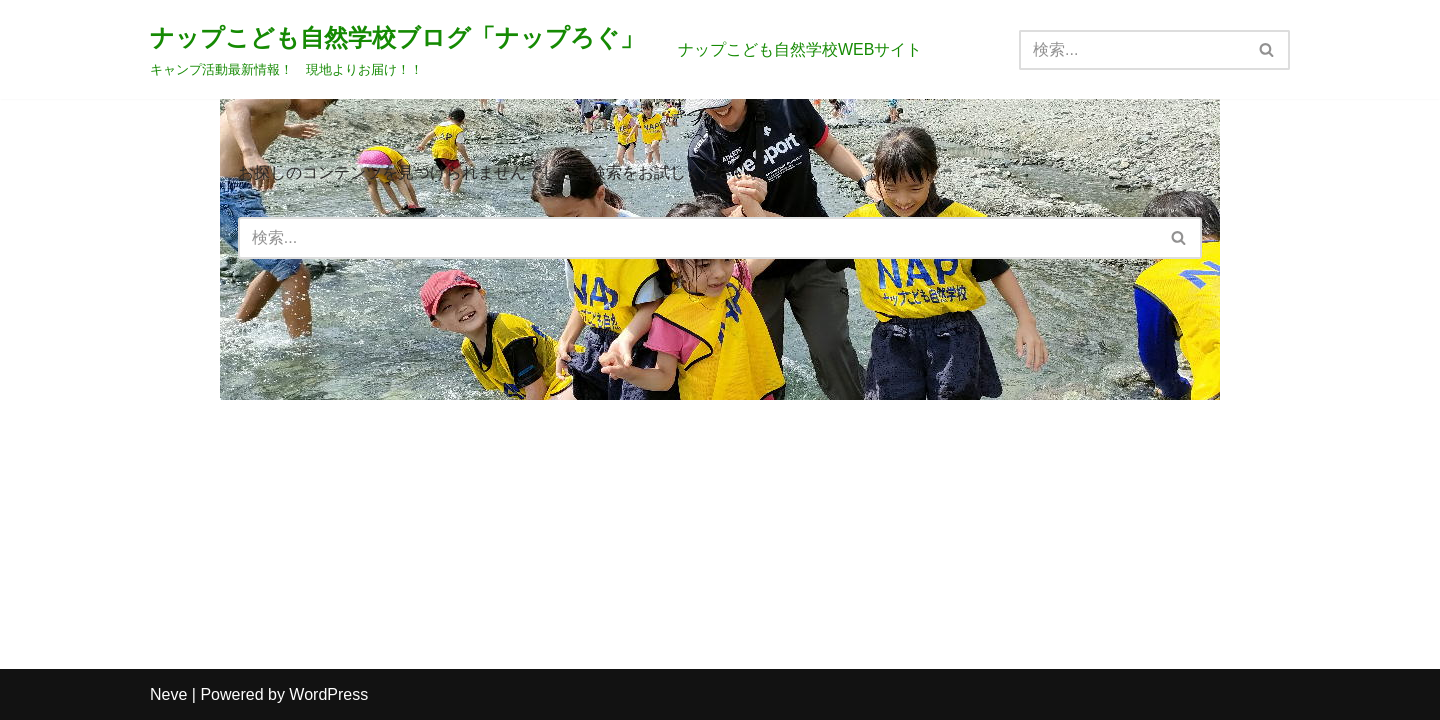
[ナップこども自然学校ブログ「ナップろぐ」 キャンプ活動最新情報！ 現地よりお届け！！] (397, 49)
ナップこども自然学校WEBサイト (800, 49)
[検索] (1132, 50)
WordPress (328, 694)
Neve (168, 694)
